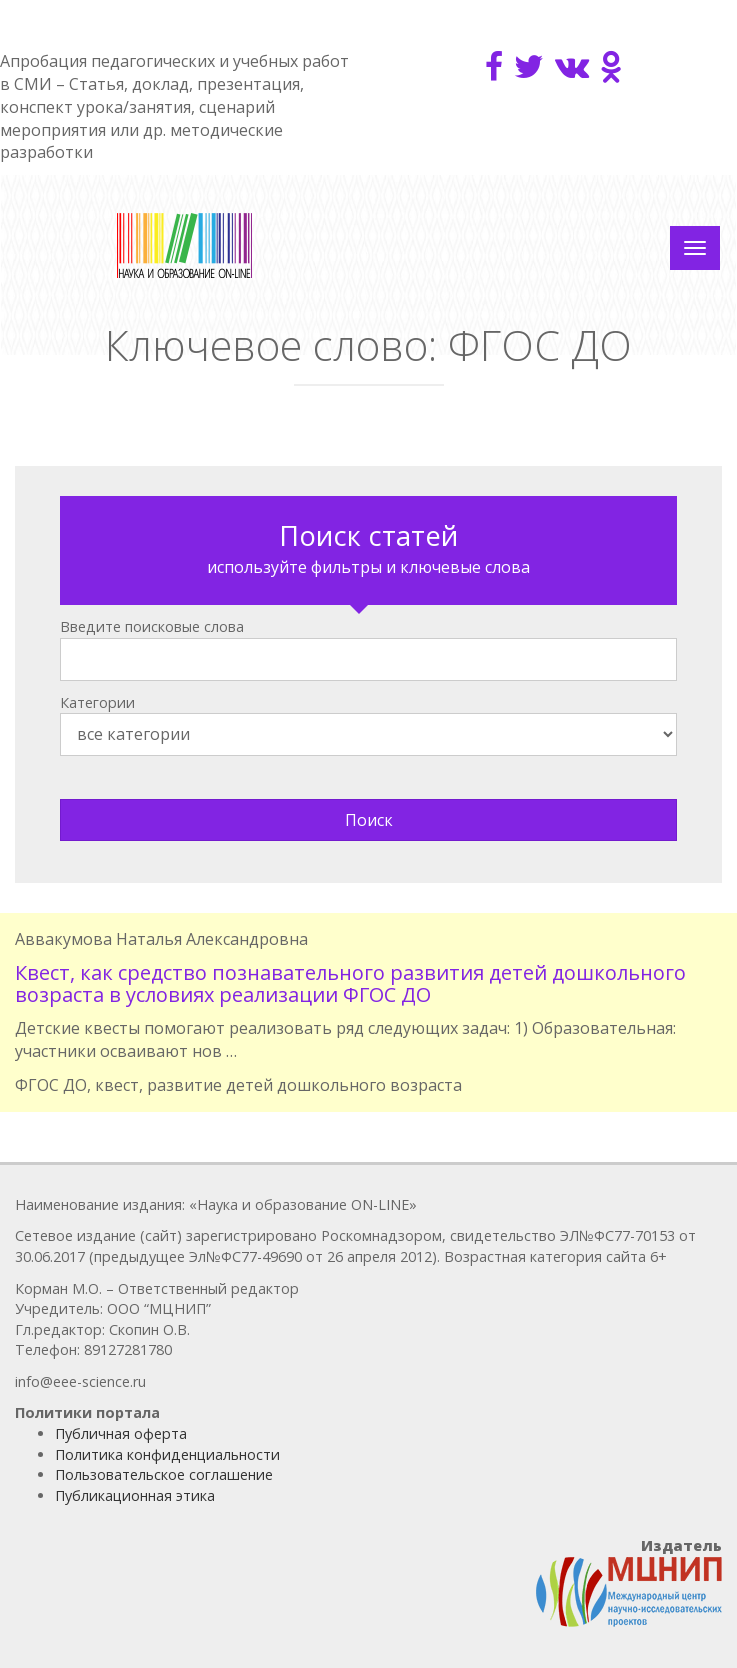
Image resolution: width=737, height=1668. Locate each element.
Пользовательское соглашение (164, 1474)
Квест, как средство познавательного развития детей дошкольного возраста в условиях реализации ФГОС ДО (350, 983)
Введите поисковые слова (152, 626)
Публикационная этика (135, 1495)
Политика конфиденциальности (167, 1454)
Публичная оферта (121, 1433)
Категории (97, 702)
